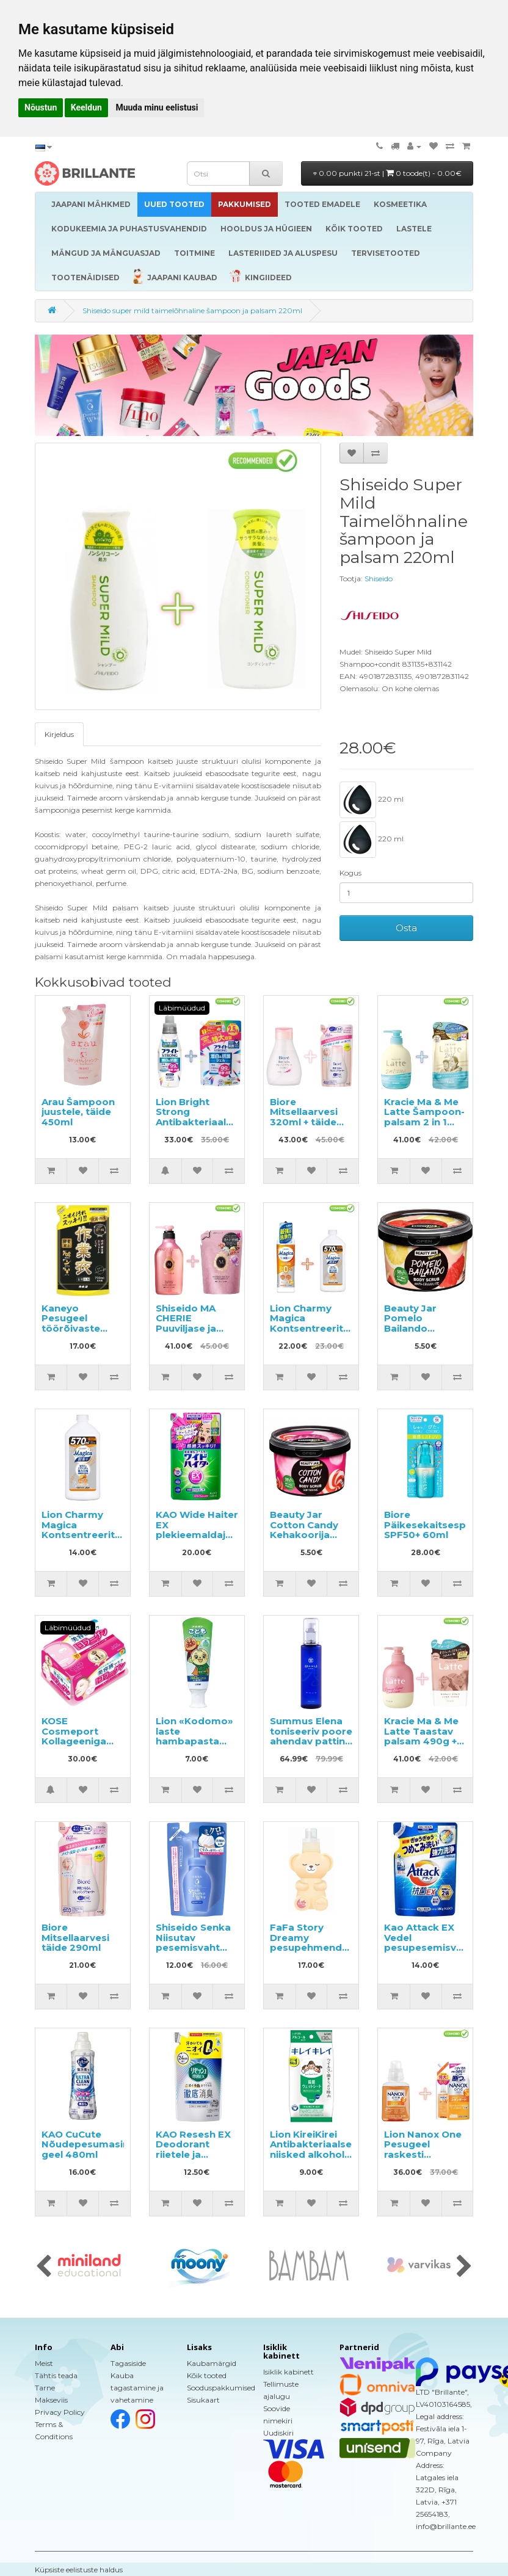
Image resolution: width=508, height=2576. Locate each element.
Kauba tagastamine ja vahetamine (137, 2387)
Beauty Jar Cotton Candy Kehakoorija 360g (304, 1530)
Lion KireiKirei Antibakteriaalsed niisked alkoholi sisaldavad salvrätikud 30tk (314, 2154)
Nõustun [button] (40, 107)
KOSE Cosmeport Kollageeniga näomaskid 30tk (82, 1736)
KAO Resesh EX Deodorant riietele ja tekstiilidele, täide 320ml (193, 2154)
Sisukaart (203, 2399)
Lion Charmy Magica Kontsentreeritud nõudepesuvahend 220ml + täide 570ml (316, 1333)
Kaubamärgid (211, 2363)
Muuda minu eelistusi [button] (156, 107)
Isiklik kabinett (288, 2371)
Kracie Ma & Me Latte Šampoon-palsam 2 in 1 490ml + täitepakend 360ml (424, 1127)
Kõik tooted (207, 2375)
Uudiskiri (278, 2432)
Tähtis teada (56, 2375)
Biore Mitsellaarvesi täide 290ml (75, 1937)
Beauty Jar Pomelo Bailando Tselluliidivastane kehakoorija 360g (426, 1333)
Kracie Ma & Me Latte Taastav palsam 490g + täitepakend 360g (421, 1741)
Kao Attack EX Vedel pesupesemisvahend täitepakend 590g (435, 1947)
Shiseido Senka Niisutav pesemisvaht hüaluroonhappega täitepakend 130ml (203, 1952)
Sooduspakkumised (221, 2387)
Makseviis (51, 2399)
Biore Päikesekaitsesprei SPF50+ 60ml (431, 1524)
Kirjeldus (59, 734)
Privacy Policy (60, 2412)
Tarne (45, 2387)
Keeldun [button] (86, 107)
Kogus (350, 872)
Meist (44, 2363)
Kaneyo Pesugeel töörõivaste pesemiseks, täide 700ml (73, 1328)
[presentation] (44, 2267)
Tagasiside (128, 2363)
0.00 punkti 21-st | (387, 173)
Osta (406, 928)
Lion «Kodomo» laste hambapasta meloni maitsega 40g (194, 1741)
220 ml (371, 800)
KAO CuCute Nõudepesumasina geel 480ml (88, 2144)
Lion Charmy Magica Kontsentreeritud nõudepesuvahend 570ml (88, 1535)
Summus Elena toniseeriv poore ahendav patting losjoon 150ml (311, 1736)
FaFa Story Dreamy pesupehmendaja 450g (313, 1942)
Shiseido (379, 578)
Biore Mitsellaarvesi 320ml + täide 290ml (304, 1117)
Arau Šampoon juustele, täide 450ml (78, 1112)
